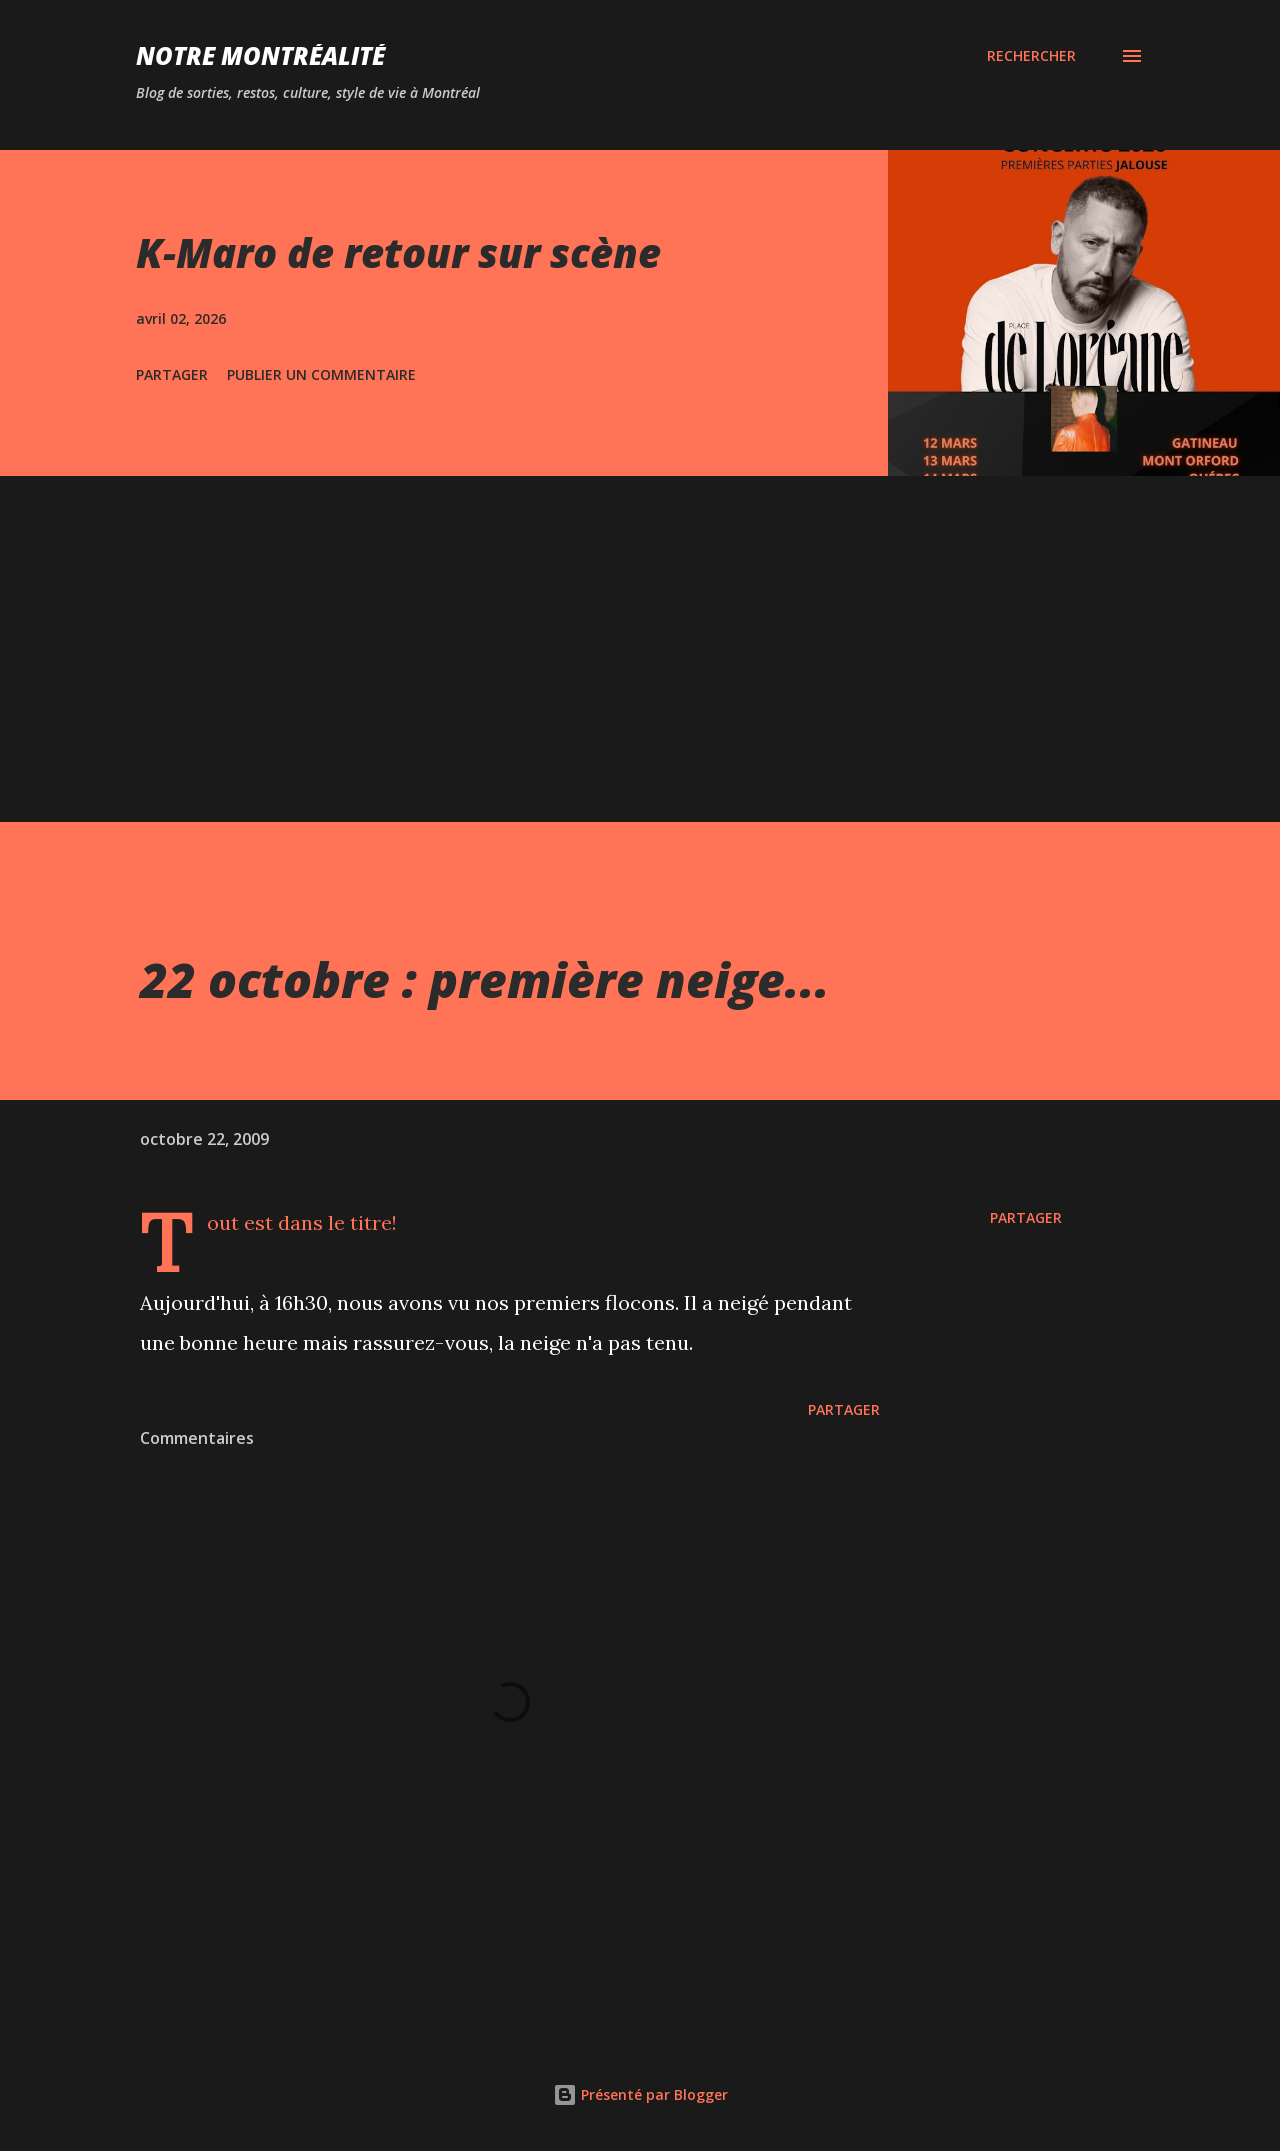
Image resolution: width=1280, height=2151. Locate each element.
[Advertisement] (640, 626)
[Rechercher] (1031, 56)
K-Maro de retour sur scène (398, 252)
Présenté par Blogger (640, 2094)
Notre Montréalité (260, 55)
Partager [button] (172, 374)
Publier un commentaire (321, 374)
